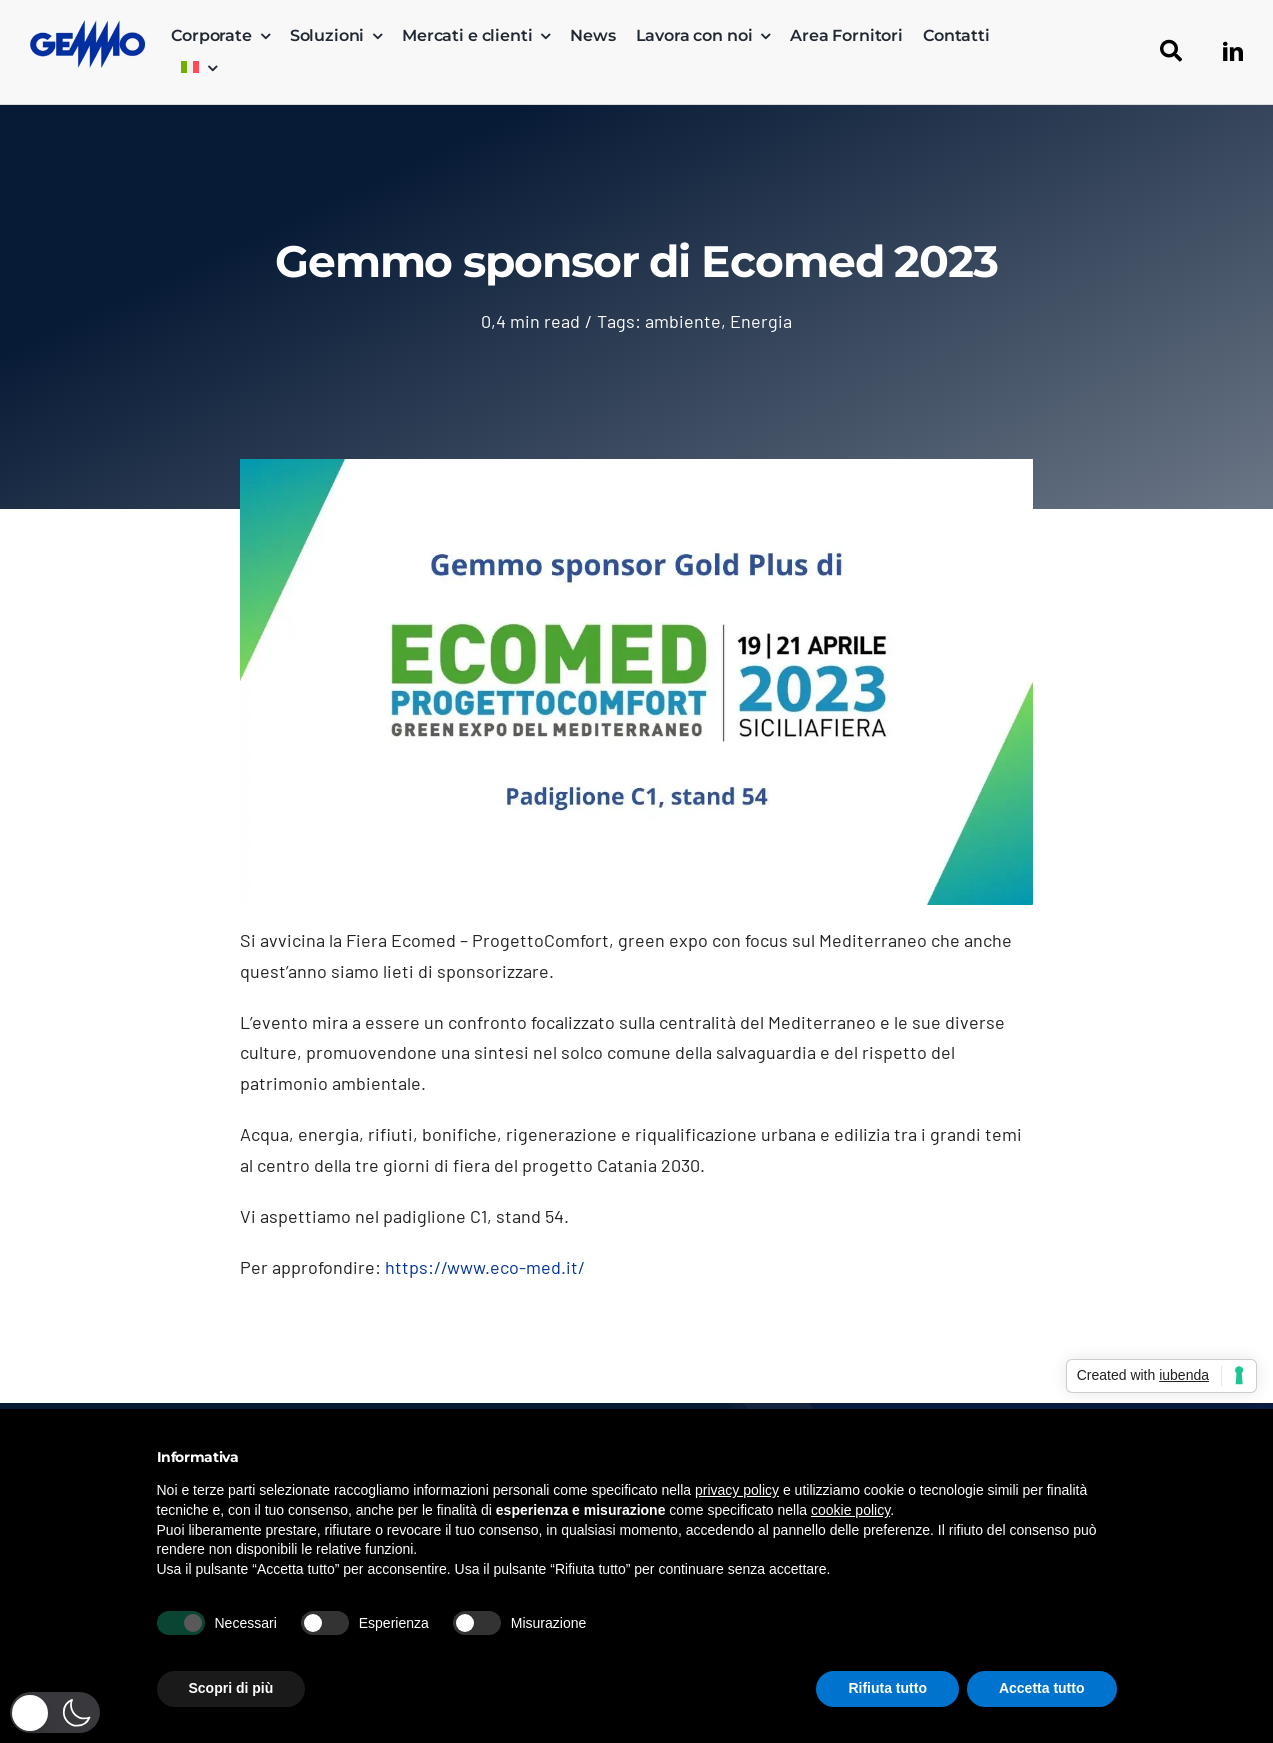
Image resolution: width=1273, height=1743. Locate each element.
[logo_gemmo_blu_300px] (87, 29)
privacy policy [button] (737, 1490)
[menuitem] (199, 68)
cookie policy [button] (850, 1510)
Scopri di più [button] (231, 1688)
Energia (761, 321)
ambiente (683, 321)
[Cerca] (1171, 52)
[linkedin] (1233, 52)
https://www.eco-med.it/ (485, 1267)
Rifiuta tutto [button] (887, 1688)
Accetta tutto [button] (1042, 1688)
